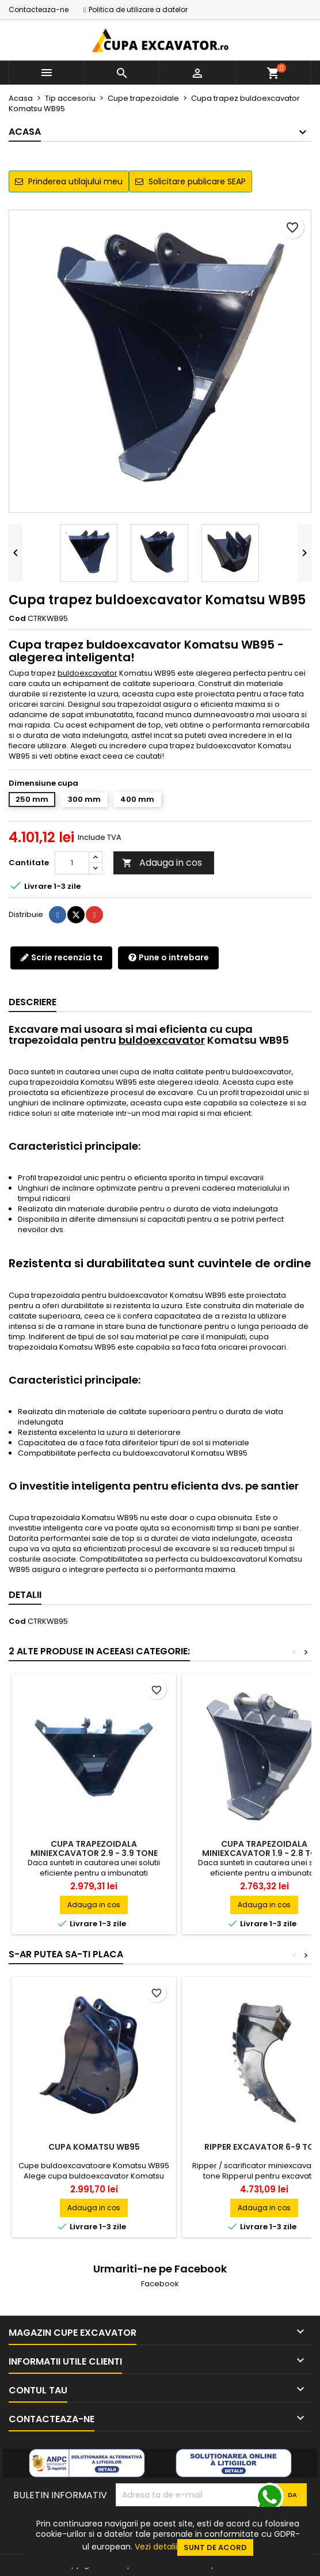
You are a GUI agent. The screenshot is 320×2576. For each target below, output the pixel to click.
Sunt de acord (215, 2547)
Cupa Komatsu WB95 (94, 2147)
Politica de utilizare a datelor (138, 9)
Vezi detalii (156, 2546)
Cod (17, 618)
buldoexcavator (87, 673)
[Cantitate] (72, 862)
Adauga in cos (162, 862)
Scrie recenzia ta (61, 957)
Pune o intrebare (168, 957)
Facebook (160, 2283)
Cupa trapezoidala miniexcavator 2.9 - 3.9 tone (94, 1848)
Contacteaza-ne (38, 9)
